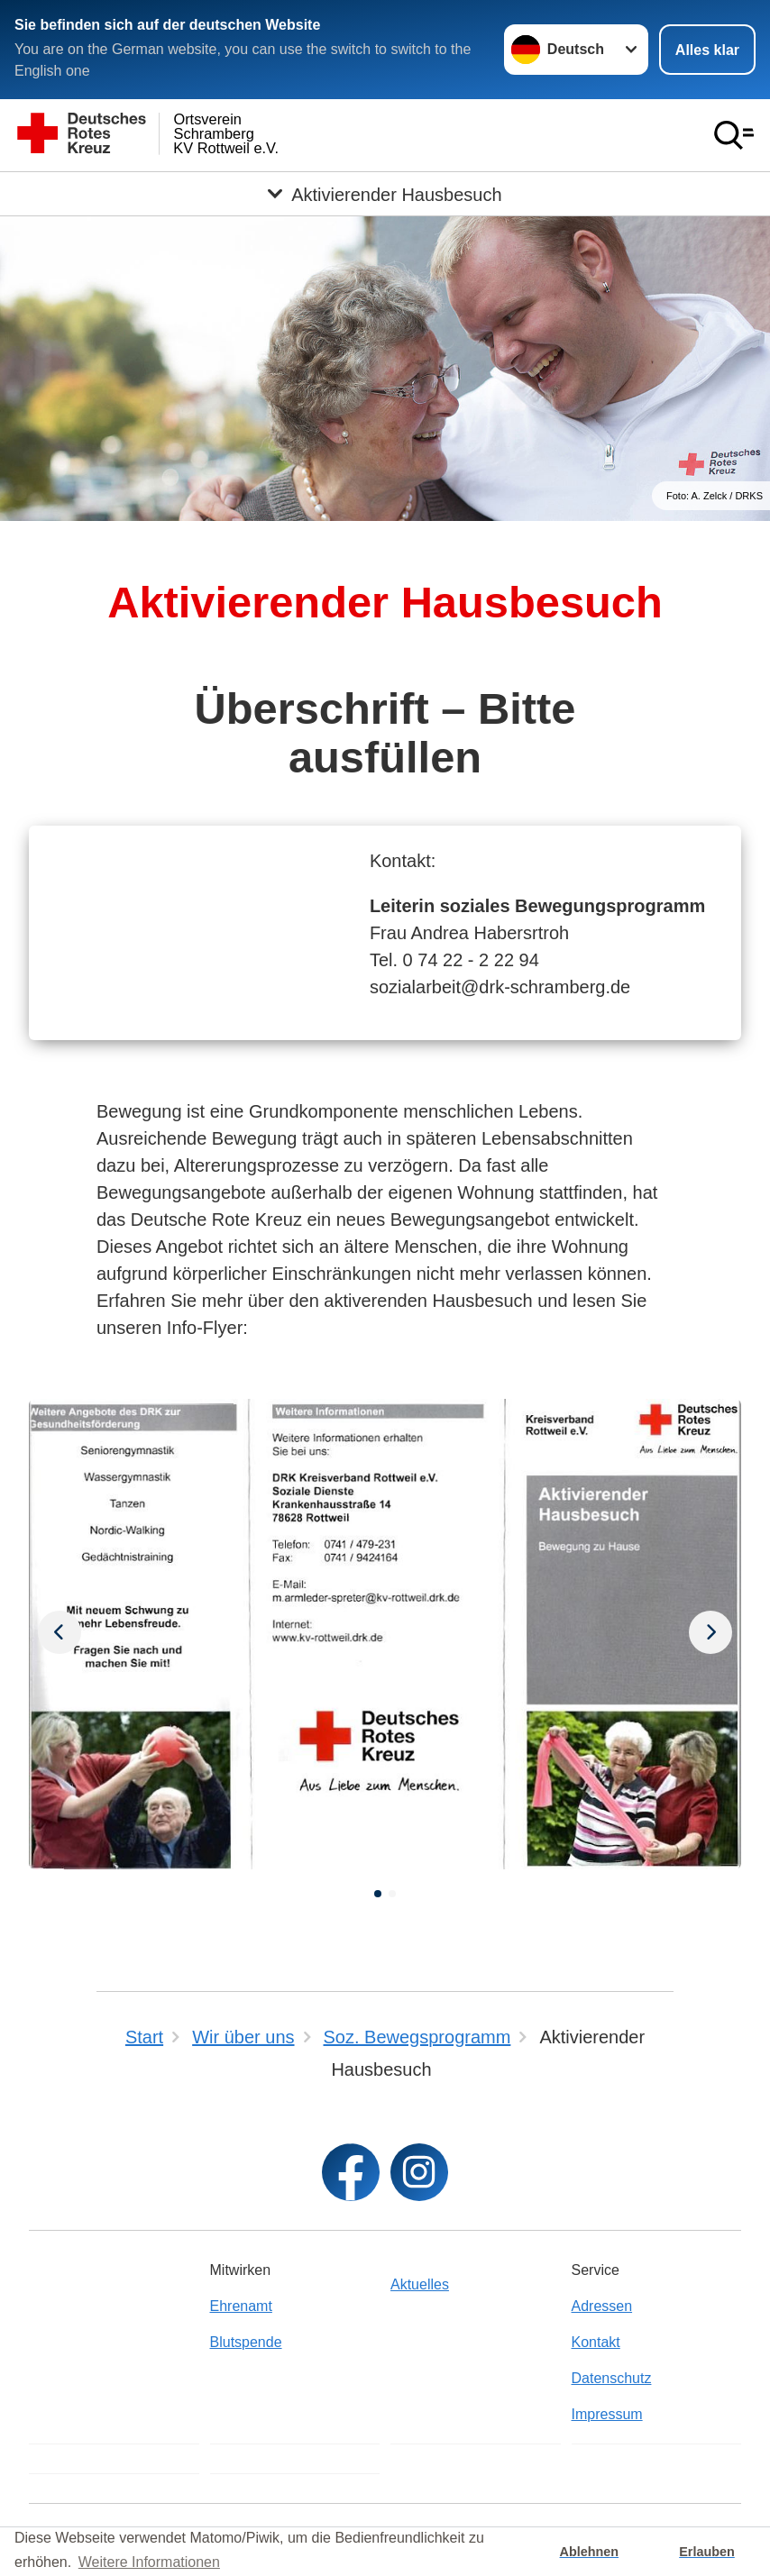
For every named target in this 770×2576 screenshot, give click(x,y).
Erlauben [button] (707, 2551)
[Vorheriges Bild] (710, 1634)
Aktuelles (419, 2284)
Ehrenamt (241, 2306)
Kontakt (596, 2342)
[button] (377, 1893)
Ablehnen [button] (589, 2551)
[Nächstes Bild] (59, 1634)
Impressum (607, 2414)
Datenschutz (612, 2378)
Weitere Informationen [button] (149, 2562)
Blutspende (246, 2342)
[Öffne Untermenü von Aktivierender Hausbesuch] (385, 193)
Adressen (602, 2306)
